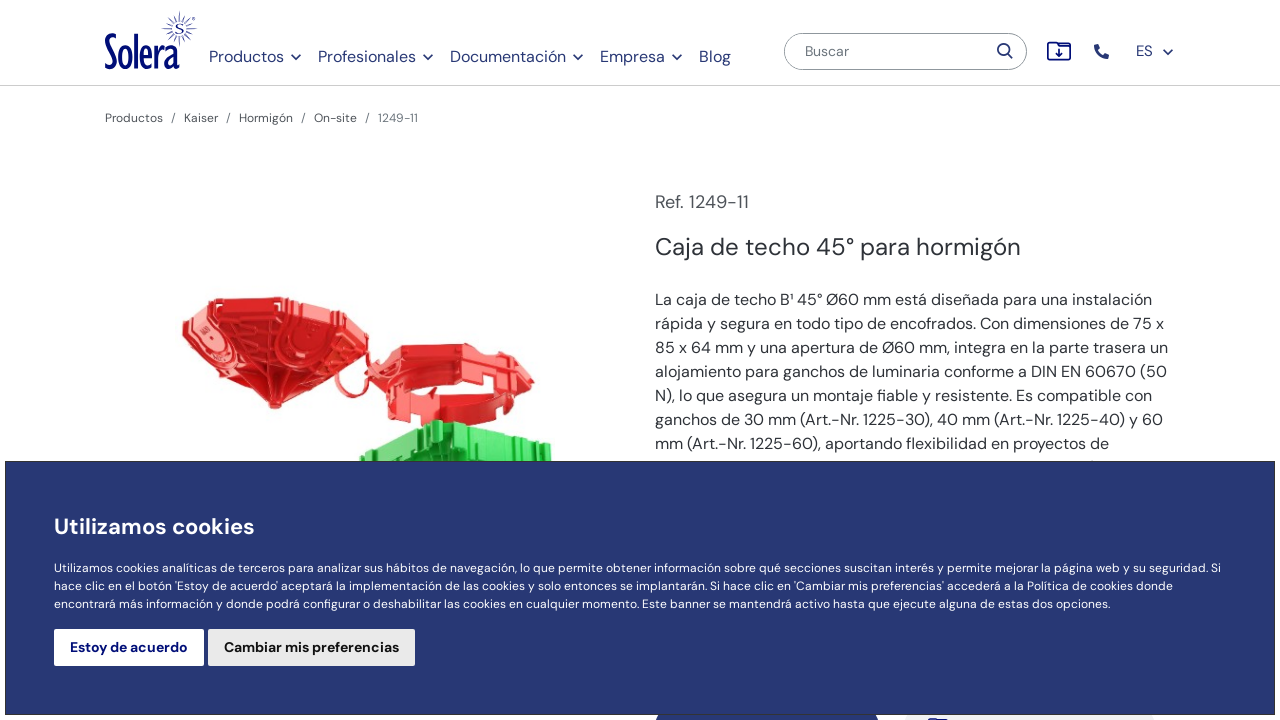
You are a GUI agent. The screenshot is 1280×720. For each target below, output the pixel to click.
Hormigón (266, 118)
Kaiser (201, 118)
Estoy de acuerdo (129, 647)
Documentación (508, 56)
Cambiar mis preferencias (311, 647)
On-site (335, 118)
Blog (715, 56)
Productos (246, 56)
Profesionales (367, 56)
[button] (1103, 51)
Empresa (632, 56)
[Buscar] (885, 51)
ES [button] (1155, 51)
